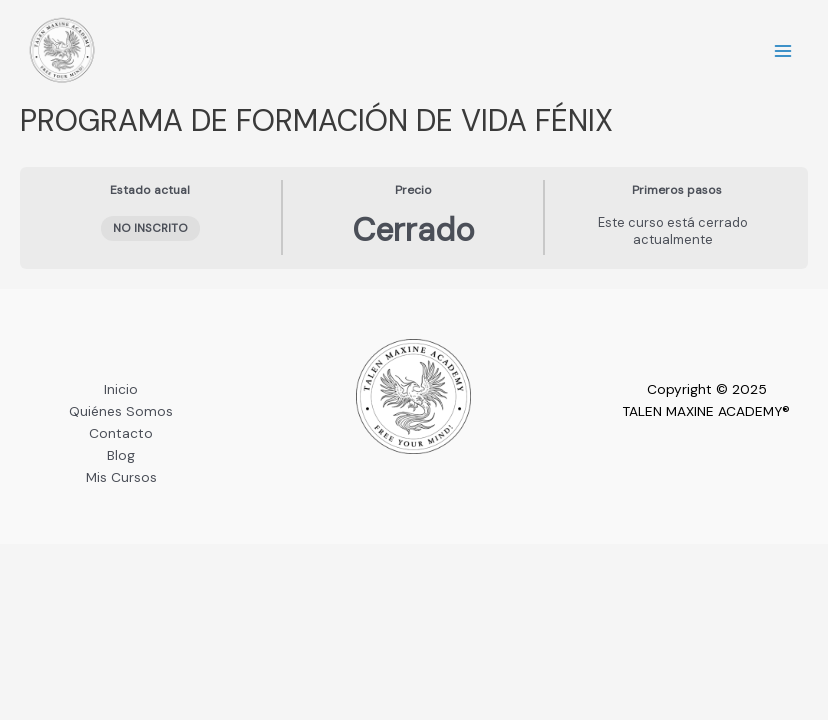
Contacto (121, 433)
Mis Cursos (121, 477)
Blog (121, 455)
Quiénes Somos (121, 411)
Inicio (121, 389)
